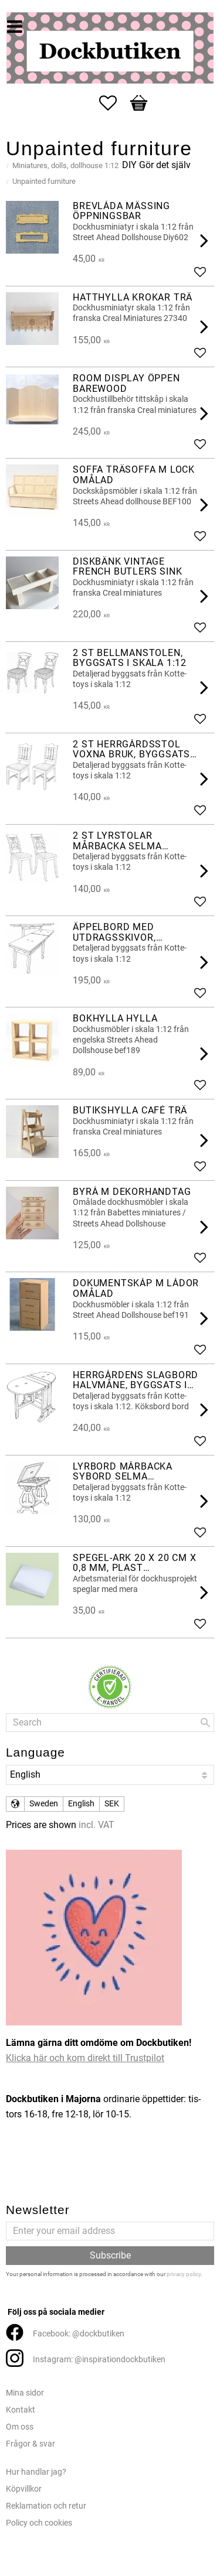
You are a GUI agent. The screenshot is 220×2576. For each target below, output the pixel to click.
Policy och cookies (39, 2523)
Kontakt (20, 2410)
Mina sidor (25, 2393)
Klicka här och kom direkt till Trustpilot (85, 2057)
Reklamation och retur (46, 2506)
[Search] (205, 1722)
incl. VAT (96, 1824)
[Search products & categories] (110, 1722)
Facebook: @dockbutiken (78, 2334)
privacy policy (184, 2274)
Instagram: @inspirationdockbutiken (99, 2360)
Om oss (19, 2427)
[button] (113, 103)
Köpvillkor (24, 2489)
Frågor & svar (30, 2444)
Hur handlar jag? (36, 2472)
